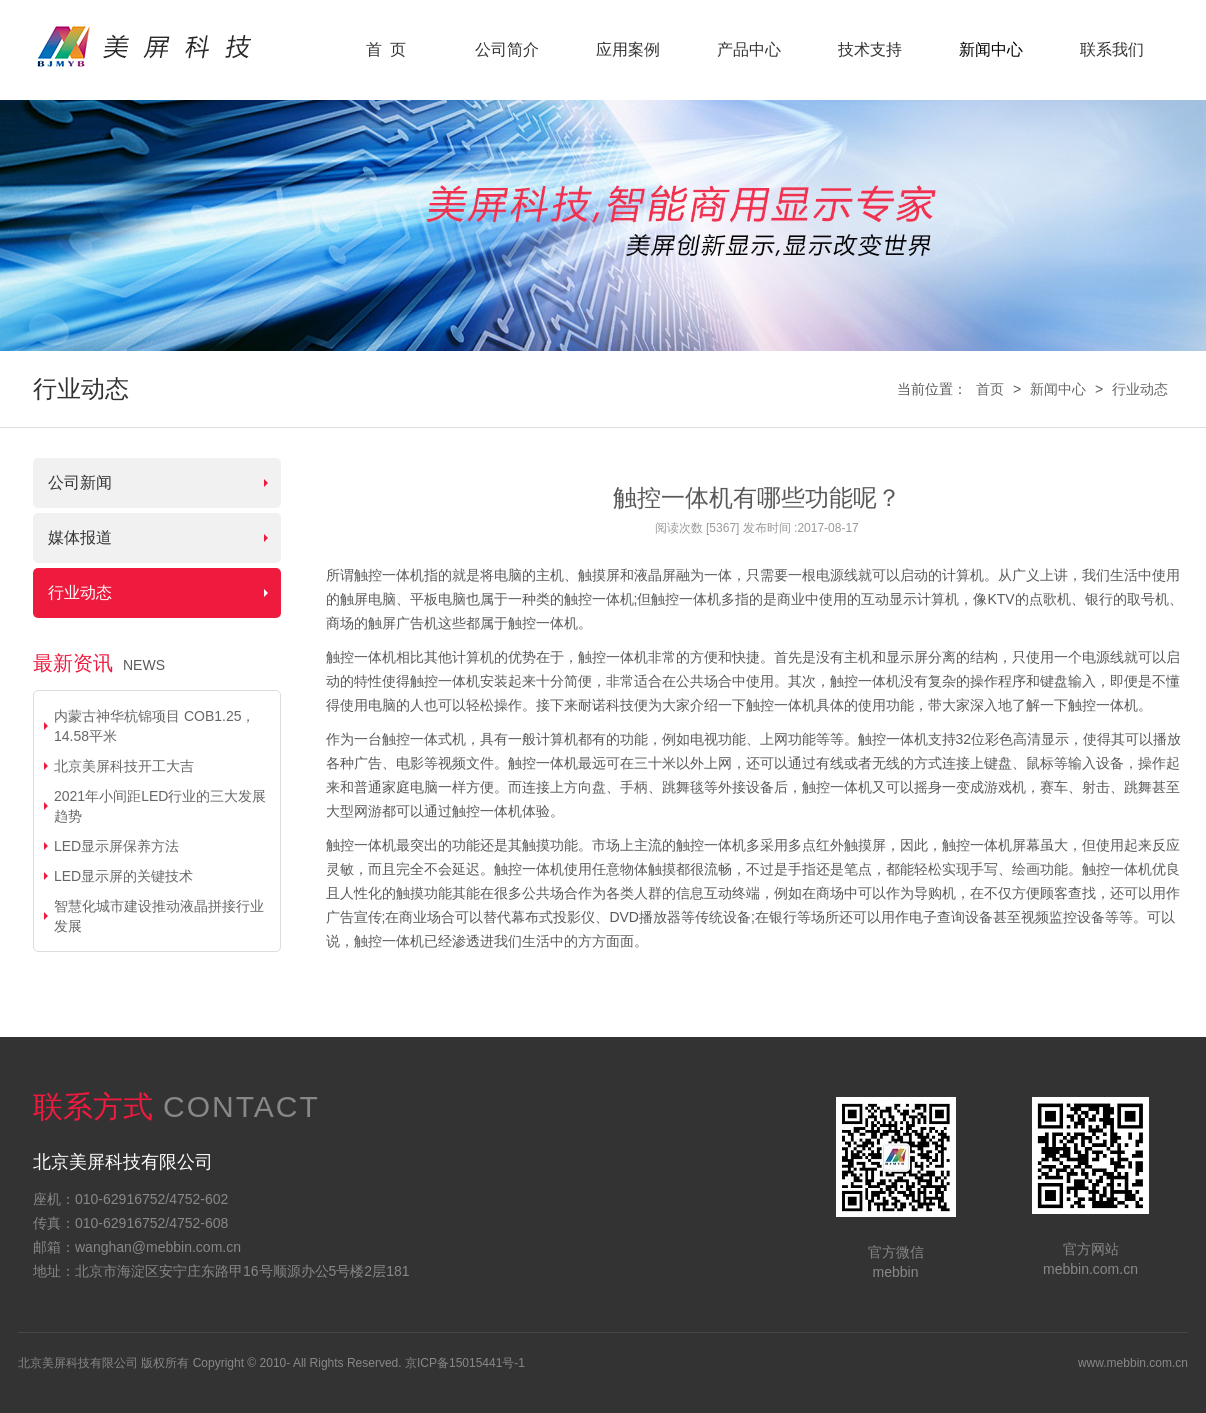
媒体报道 (80, 537)
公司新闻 (80, 482)
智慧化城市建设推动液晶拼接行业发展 (159, 916)
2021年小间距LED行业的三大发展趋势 (160, 806)
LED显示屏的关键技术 (123, 876)
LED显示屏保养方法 (116, 846)
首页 (990, 389)
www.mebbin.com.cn (1133, 1363)
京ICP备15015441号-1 (465, 1363)
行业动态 (1140, 389)
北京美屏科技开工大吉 (124, 766)
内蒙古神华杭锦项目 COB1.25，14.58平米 (154, 726)
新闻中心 (1058, 389)
